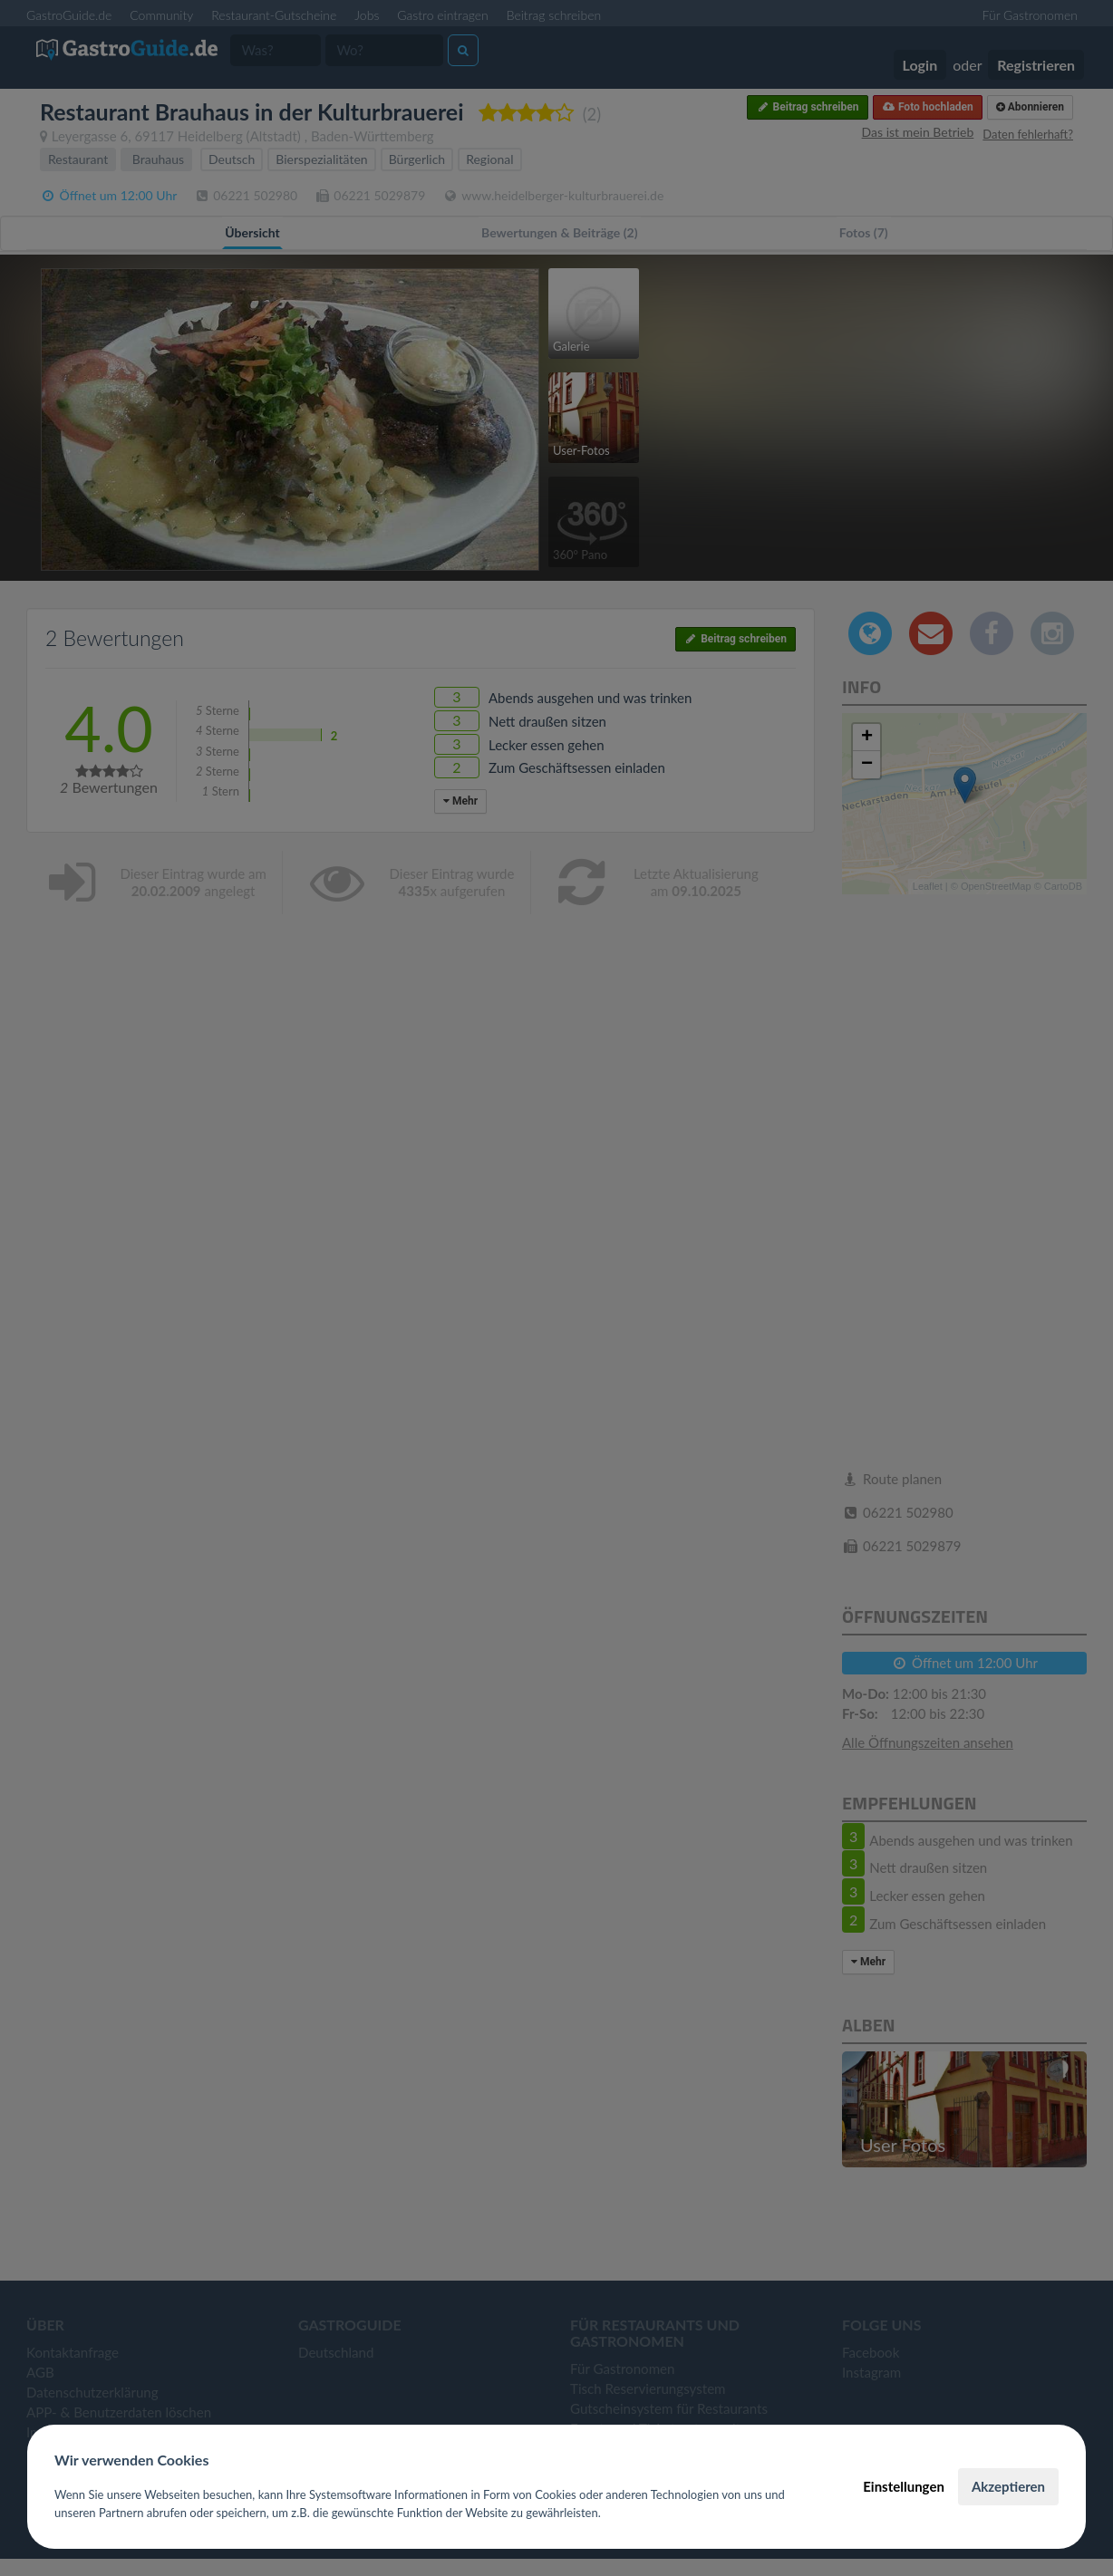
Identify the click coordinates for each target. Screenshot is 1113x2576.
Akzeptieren (1008, 2486)
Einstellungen (903, 2486)
